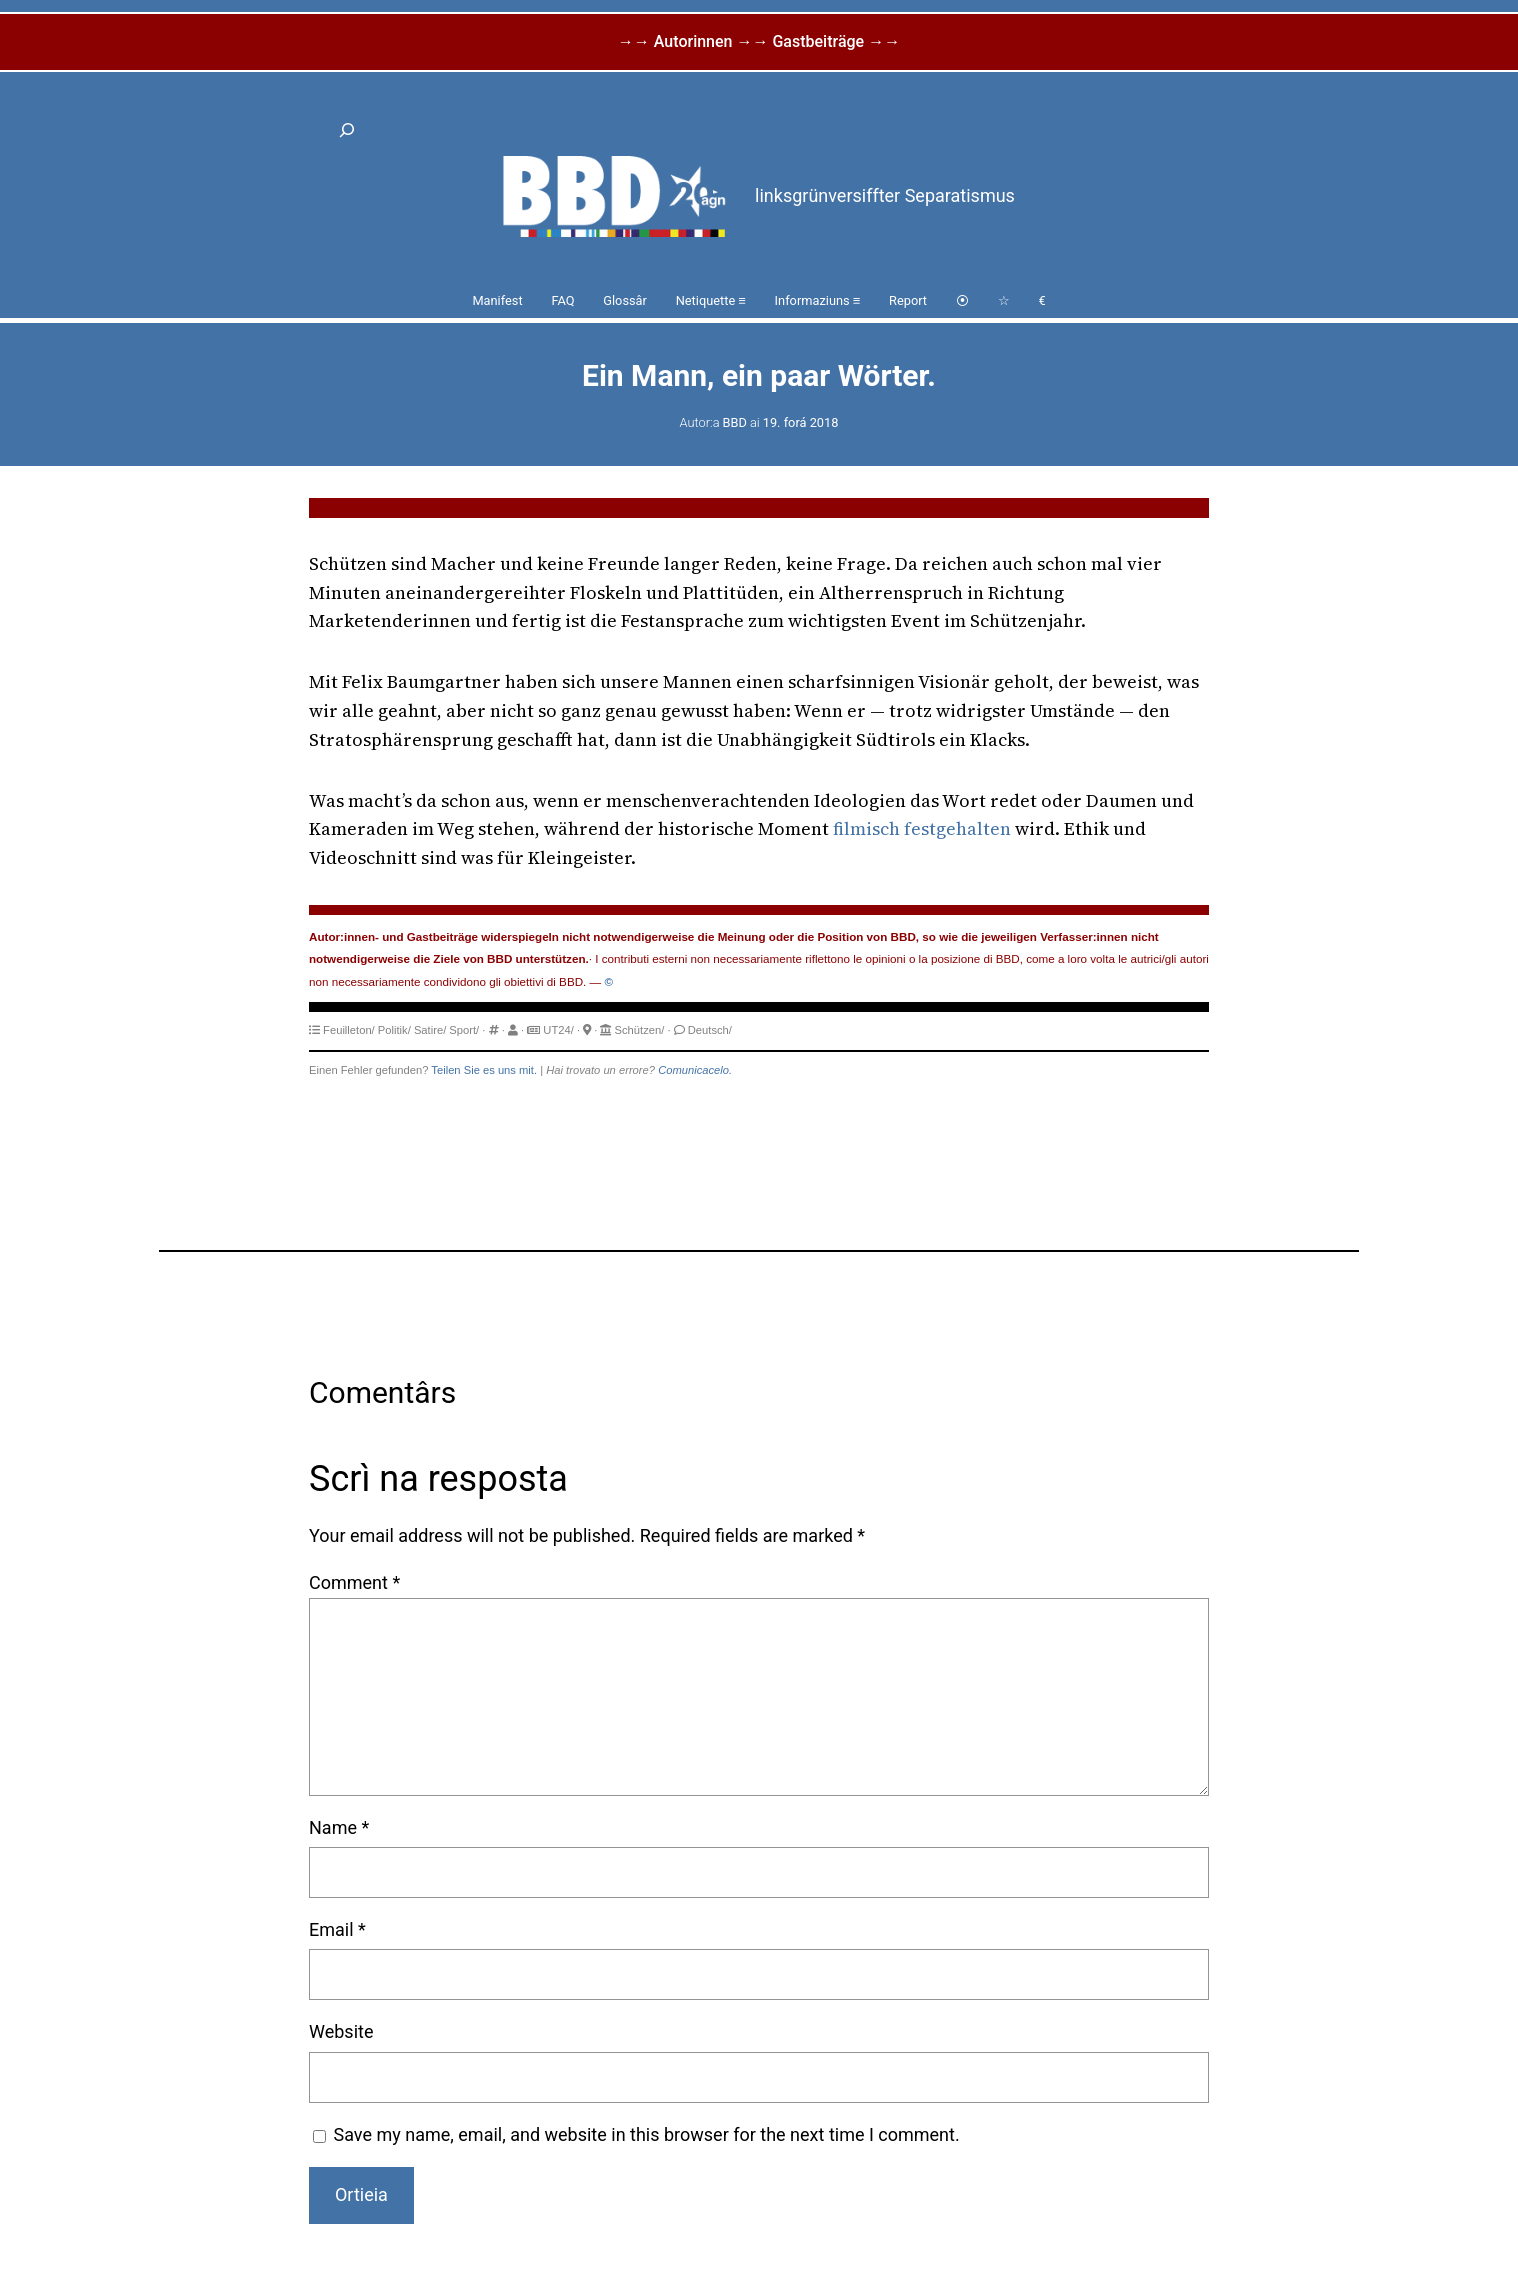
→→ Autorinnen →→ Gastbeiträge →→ (759, 41)
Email (337, 1929)
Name (339, 1827)
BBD (735, 422)
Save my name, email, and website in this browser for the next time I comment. (647, 2134)
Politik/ (394, 1030)
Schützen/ (640, 1030)
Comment (354, 1582)
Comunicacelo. (695, 1070)
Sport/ (464, 1030)
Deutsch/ (710, 1030)
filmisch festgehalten (922, 828)
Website (341, 2031)
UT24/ (558, 1030)
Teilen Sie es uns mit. (484, 1070)
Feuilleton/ (349, 1030)
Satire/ (430, 1030)
